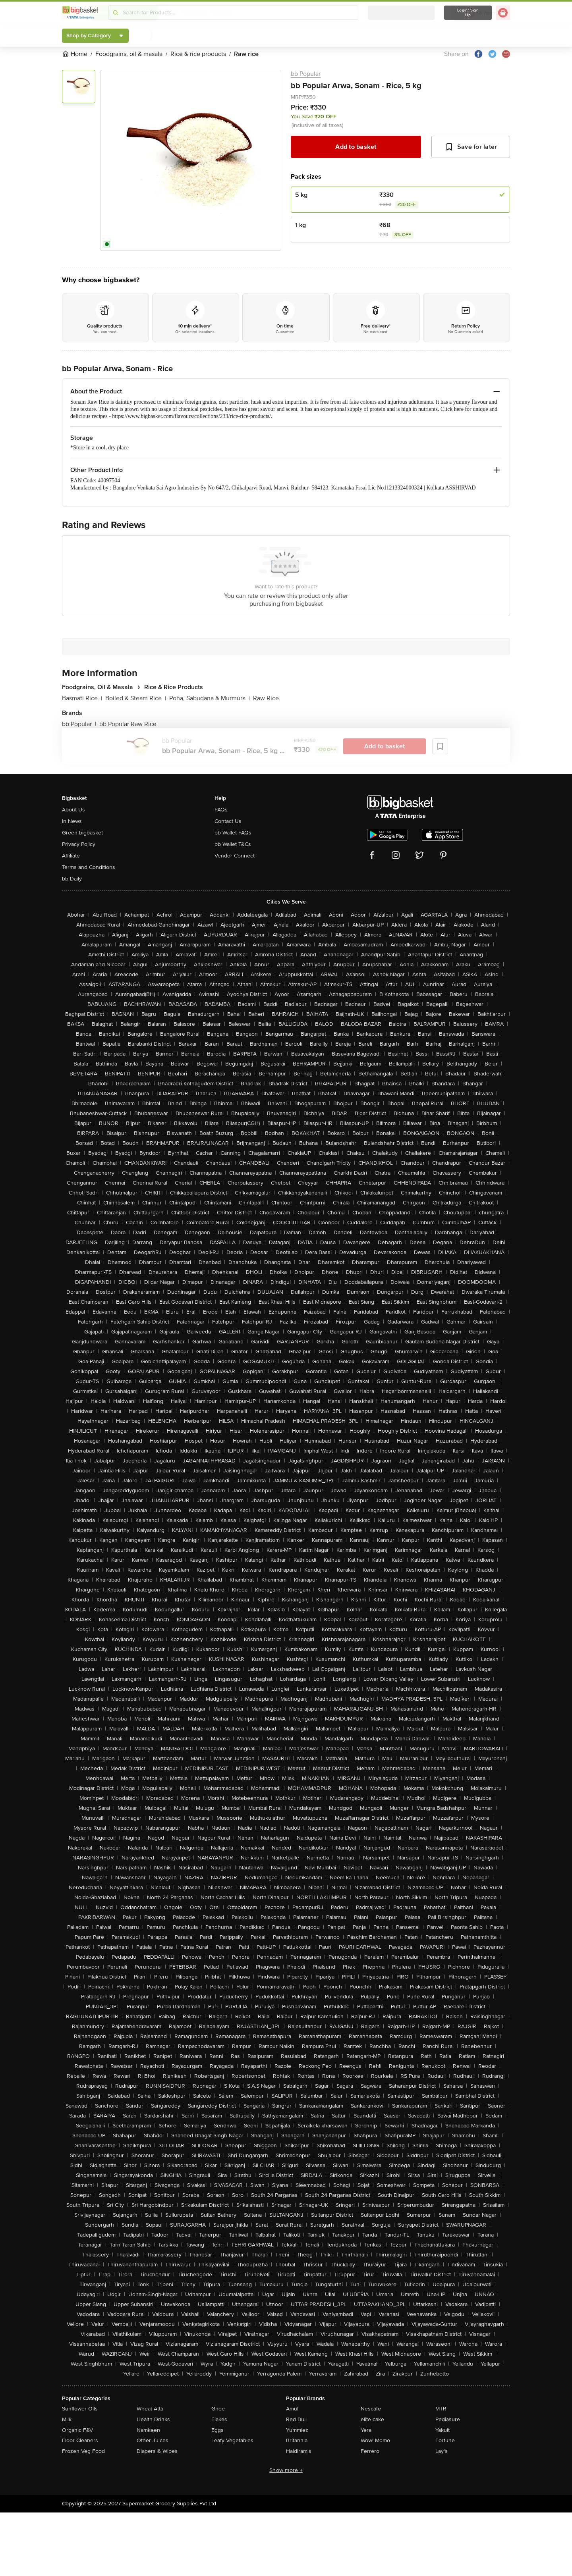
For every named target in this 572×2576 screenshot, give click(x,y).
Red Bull (296, 2419)
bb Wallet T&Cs (232, 844)
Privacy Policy (78, 844)
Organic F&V (77, 2430)
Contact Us (228, 821)
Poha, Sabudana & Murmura (209, 698)
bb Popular (306, 74)
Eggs (217, 2430)
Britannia (296, 2440)
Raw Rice (266, 698)
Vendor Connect (234, 855)
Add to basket (355, 147)
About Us (73, 809)
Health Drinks (153, 2419)
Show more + (286, 2470)
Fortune (445, 2440)
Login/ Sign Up (468, 12)
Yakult (442, 2430)
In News (72, 821)
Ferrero (370, 2451)
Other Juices (152, 2440)
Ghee (218, 2408)
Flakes (219, 2419)
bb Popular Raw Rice (128, 724)
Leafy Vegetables (232, 2440)
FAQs (221, 809)
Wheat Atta (150, 2408)
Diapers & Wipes (157, 2451)
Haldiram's (298, 2451)
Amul (292, 2408)
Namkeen (148, 2430)
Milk (67, 2419)
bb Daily (72, 878)
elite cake (372, 2419)
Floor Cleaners (80, 2440)
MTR (440, 2408)
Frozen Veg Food (83, 2451)
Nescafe (371, 2408)
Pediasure (447, 2419)
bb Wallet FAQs (232, 832)
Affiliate (71, 855)
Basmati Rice (82, 698)
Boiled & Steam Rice (135, 698)
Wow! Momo (375, 2440)
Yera (366, 2430)
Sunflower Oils (80, 2408)
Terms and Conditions (88, 867)
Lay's (441, 2451)
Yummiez (297, 2430)
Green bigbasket (82, 832)
